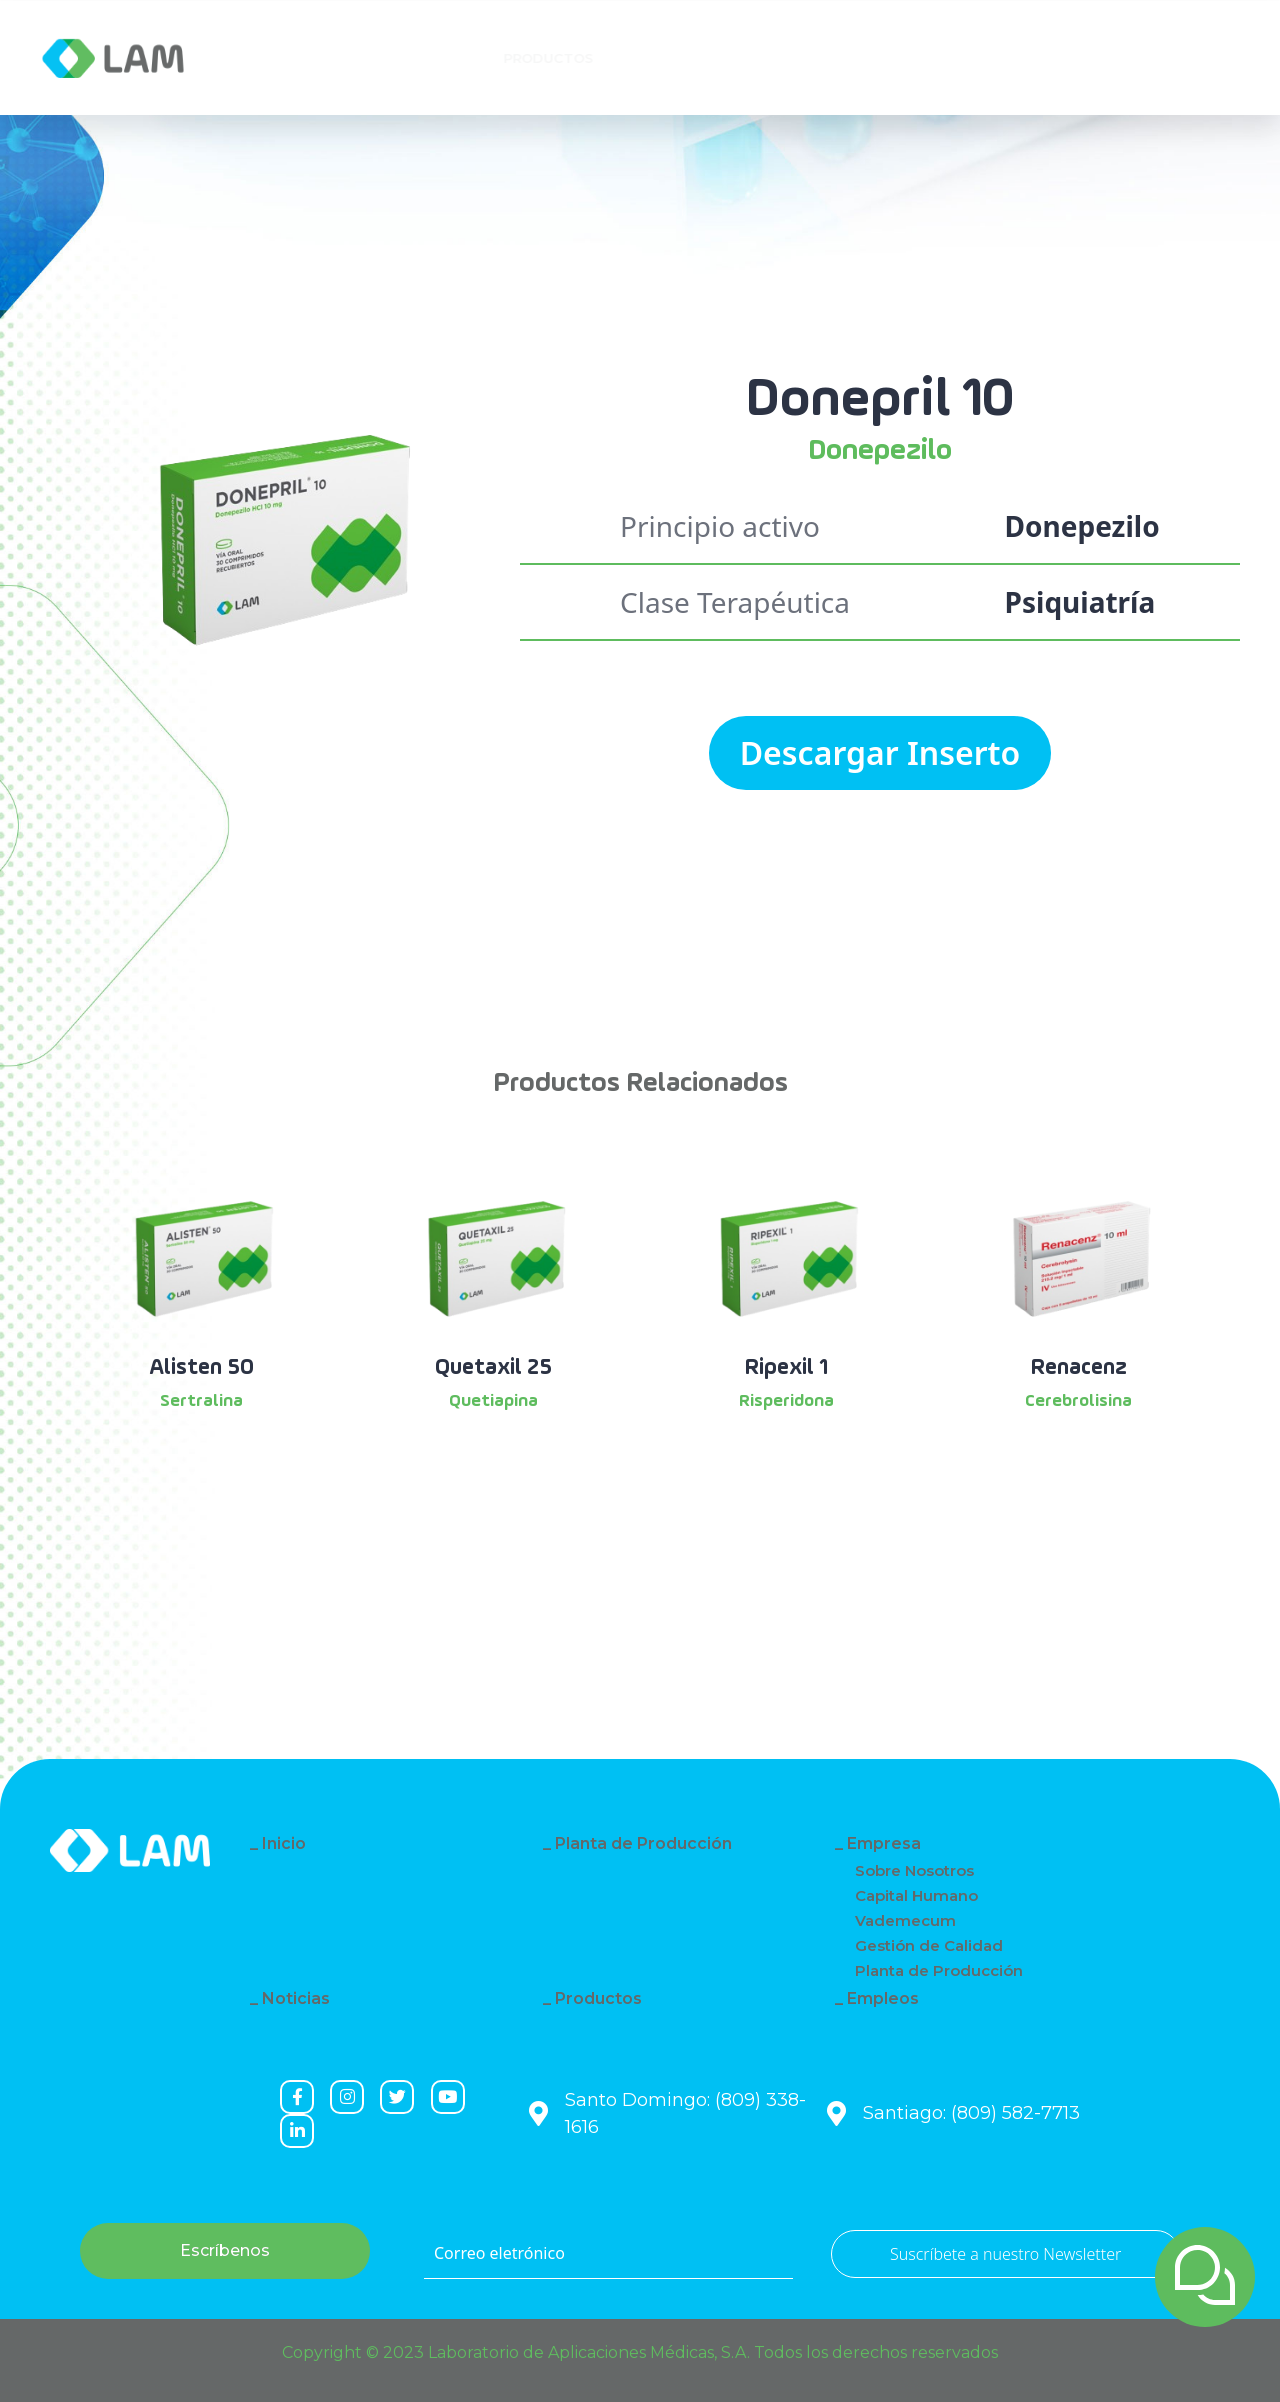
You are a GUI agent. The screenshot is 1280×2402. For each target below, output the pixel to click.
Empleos (883, 1998)
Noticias (296, 1998)
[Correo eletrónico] (608, 2254)
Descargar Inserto (880, 752)
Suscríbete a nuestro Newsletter (1005, 2254)
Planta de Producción (643, 1843)
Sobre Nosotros (914, 1870)
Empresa (299, 58)
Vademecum (905, 1920)
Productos (598, 1998)
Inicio (284, 1843)
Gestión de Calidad (929, 1945)
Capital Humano (916, 1895)
